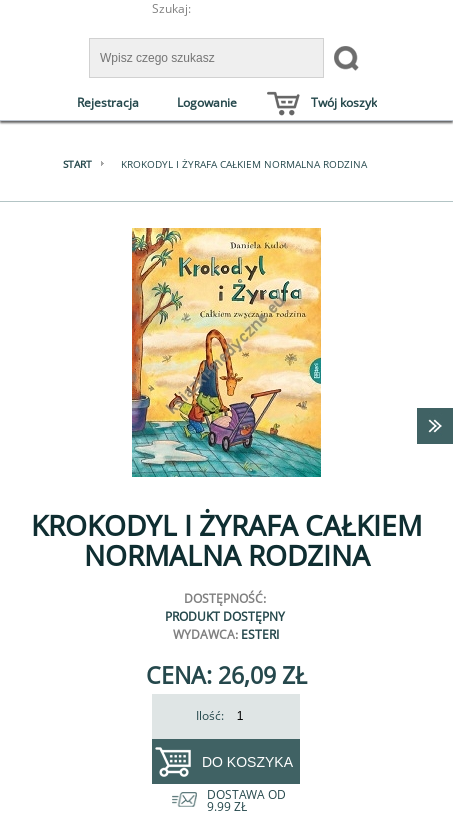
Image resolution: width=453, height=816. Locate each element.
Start (77, 164)
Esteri (260, 634)
